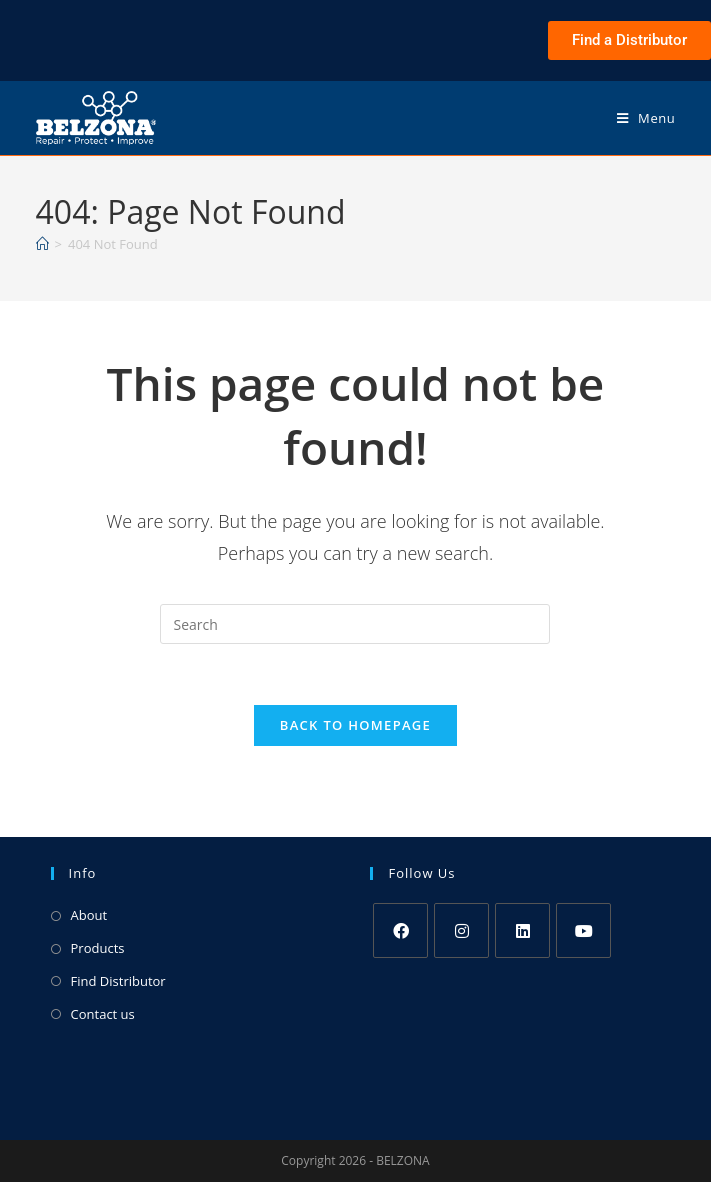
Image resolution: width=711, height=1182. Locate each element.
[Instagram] (461, 930)
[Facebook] (400, 930)
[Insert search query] (355, 624)
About (89, 915)
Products (98, 948)
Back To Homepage (355, 725)
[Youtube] (583, 930)
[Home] (42, 244)
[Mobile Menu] (646, 118)
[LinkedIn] (522, 930)
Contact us (103, 1014)
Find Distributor (118, 981)
